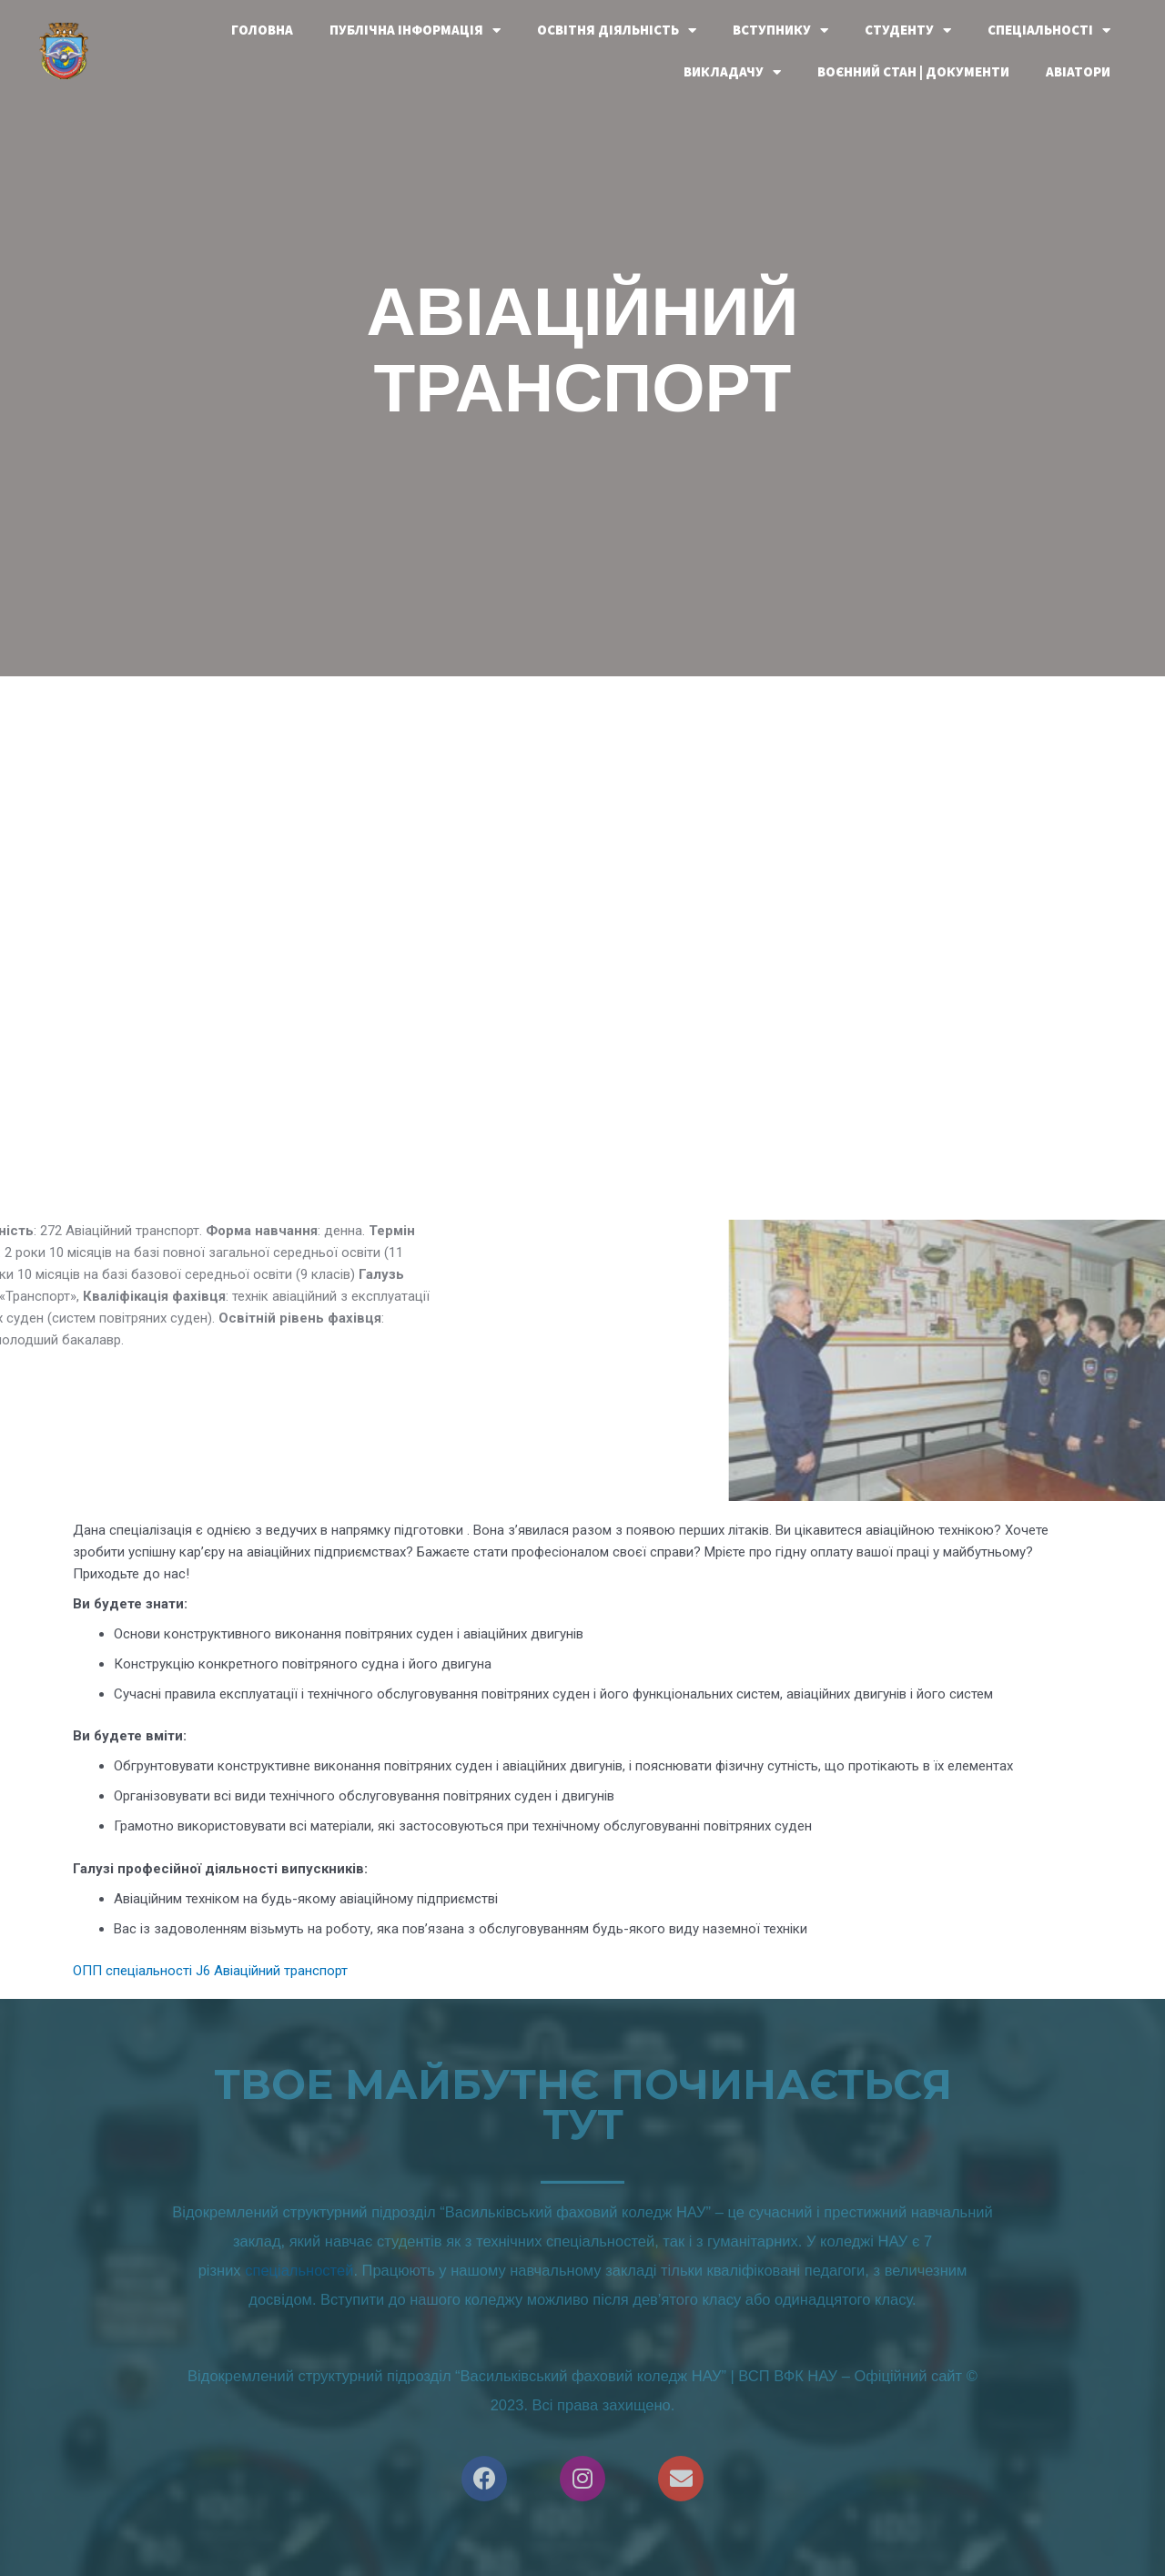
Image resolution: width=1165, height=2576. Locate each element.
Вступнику (780, 30)
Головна (262, 29)
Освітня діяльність (616, 30)
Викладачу (732, 72)
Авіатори (1078, 71)
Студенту (908, 30)
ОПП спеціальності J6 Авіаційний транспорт (210, 1970)
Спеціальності (1049, 30)
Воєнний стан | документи (913, 71)
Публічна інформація (415, 30)
